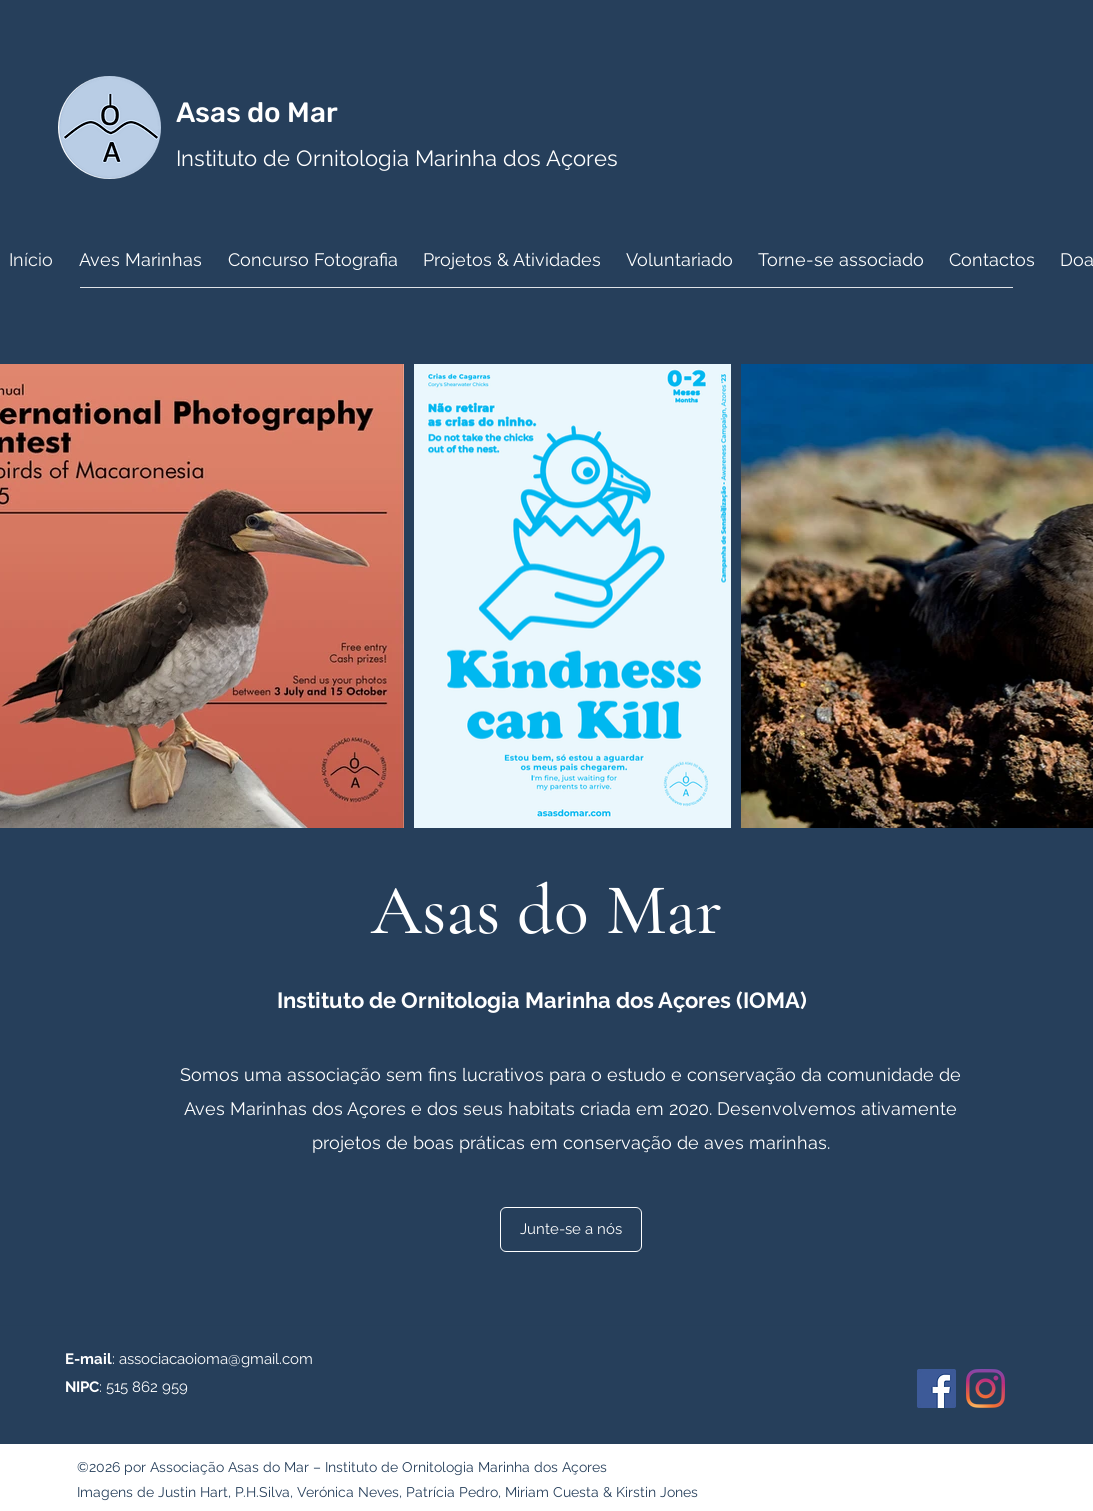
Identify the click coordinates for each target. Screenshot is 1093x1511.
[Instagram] (985, 1388)
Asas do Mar (260, 112)
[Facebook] (936, 1388)
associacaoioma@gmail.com (216, 1359)
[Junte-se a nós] (571, 1229)
